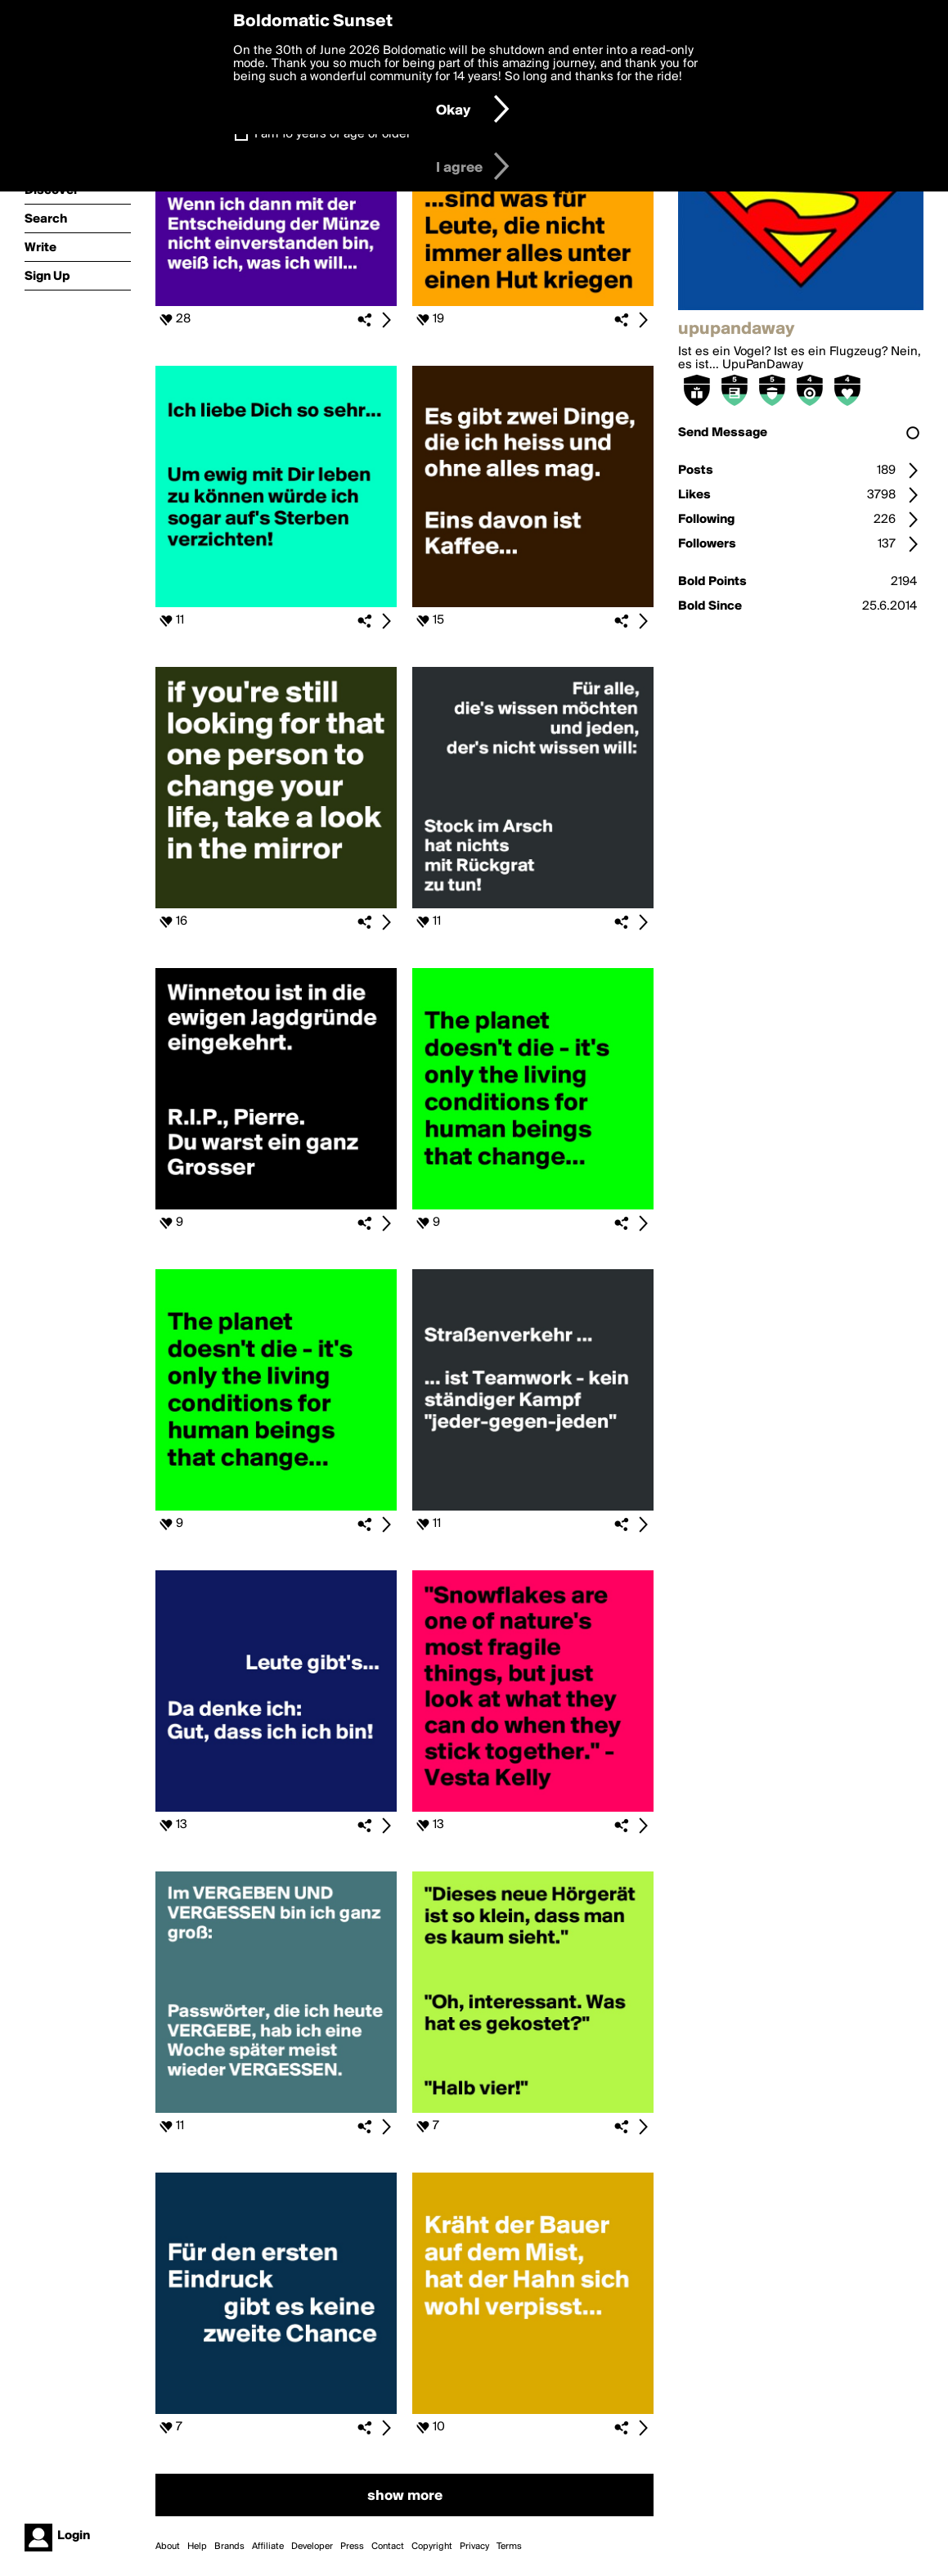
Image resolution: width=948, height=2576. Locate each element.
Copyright (431, 2546)
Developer (312, 2546)
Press (352, 2546)
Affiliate (268, 2546)
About (167, 2546)
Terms (509, 2546)
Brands (229, 2546)
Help (197, 2546)
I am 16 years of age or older (332, 134)
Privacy (474, 2546)
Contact (387, 2546)
